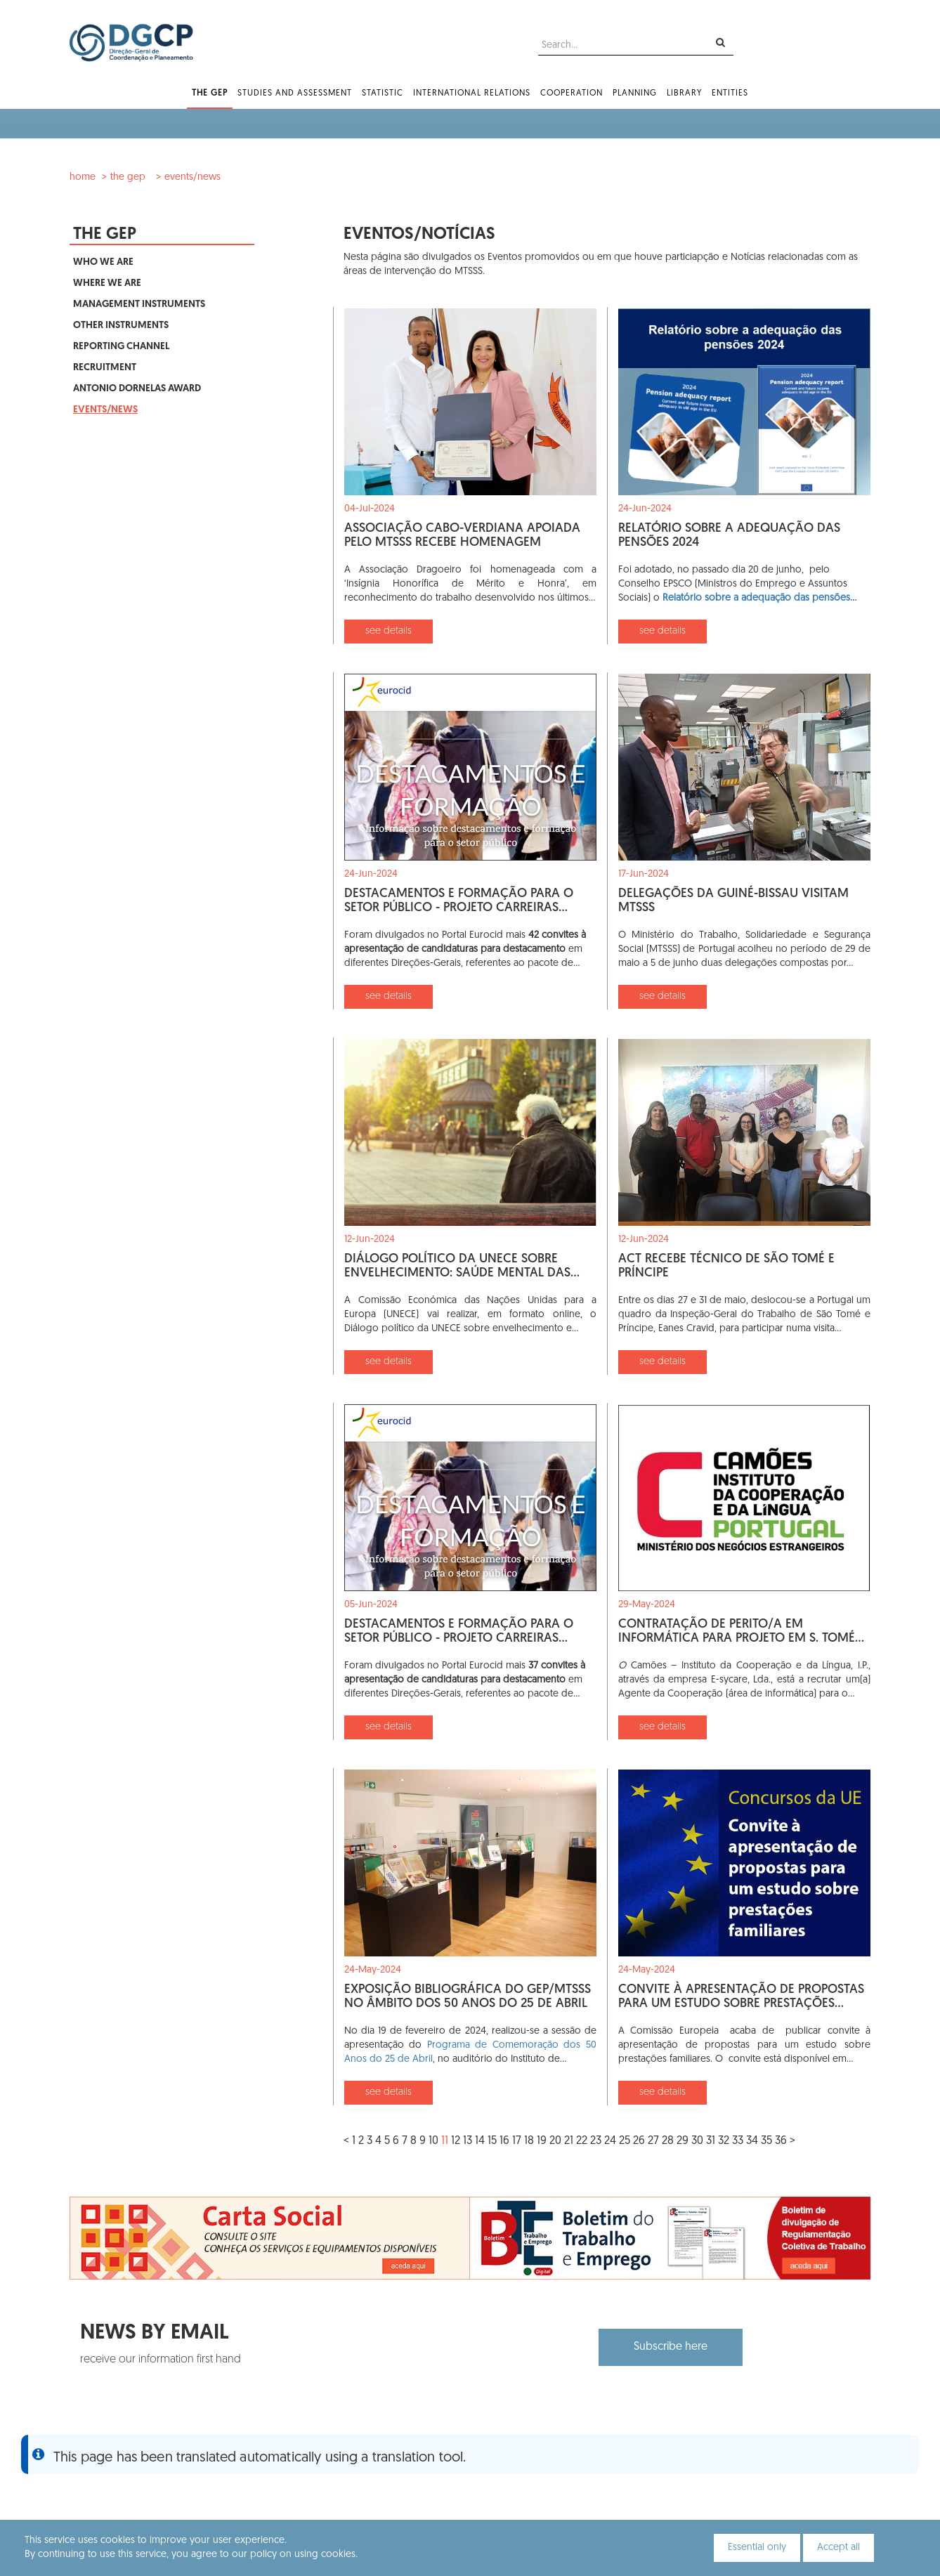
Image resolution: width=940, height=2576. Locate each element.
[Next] (794, 2141)
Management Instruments (139, 304)
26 (639, 2141)
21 (568, 2141)
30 (697, 2141)
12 (455, 2141)
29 (682, 2141)
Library (684, 93)
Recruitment (104, 367)
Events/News (192, 177)
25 (624, 2141)
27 (653, 2141)
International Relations (471, 93)
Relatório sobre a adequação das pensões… (759, 598)
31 (710, 2141)
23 (595, 2141)
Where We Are (107, 283)
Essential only (757, 2547)
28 (668, 2141)
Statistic (382, 93)
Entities (730, 93)
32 (723, 2141)
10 (433, 2141)
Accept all (838, 2547)
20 (555, 2141)
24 (610, 2141)
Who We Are (103, 262)
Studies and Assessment (294, 93)
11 (444, 2141)
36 (781, 2141)
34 (752, 2141)
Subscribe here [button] (670, 2347)
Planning (635, 93)
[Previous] (348, 2141)
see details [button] (388, 631)
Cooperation (571, 93)
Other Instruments (121, 325)
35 (766, 2141)
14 (480, 2141)
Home (83, 177)
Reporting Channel (121, 346)
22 (581, 2141)
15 (492, 2141)
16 (504, 2141)
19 (542, 2141)
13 (467, 2141)
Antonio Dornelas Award (137, 389)
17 (516, 2141)
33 (737, 2141)
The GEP (210, 93)
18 (529, 2141)
